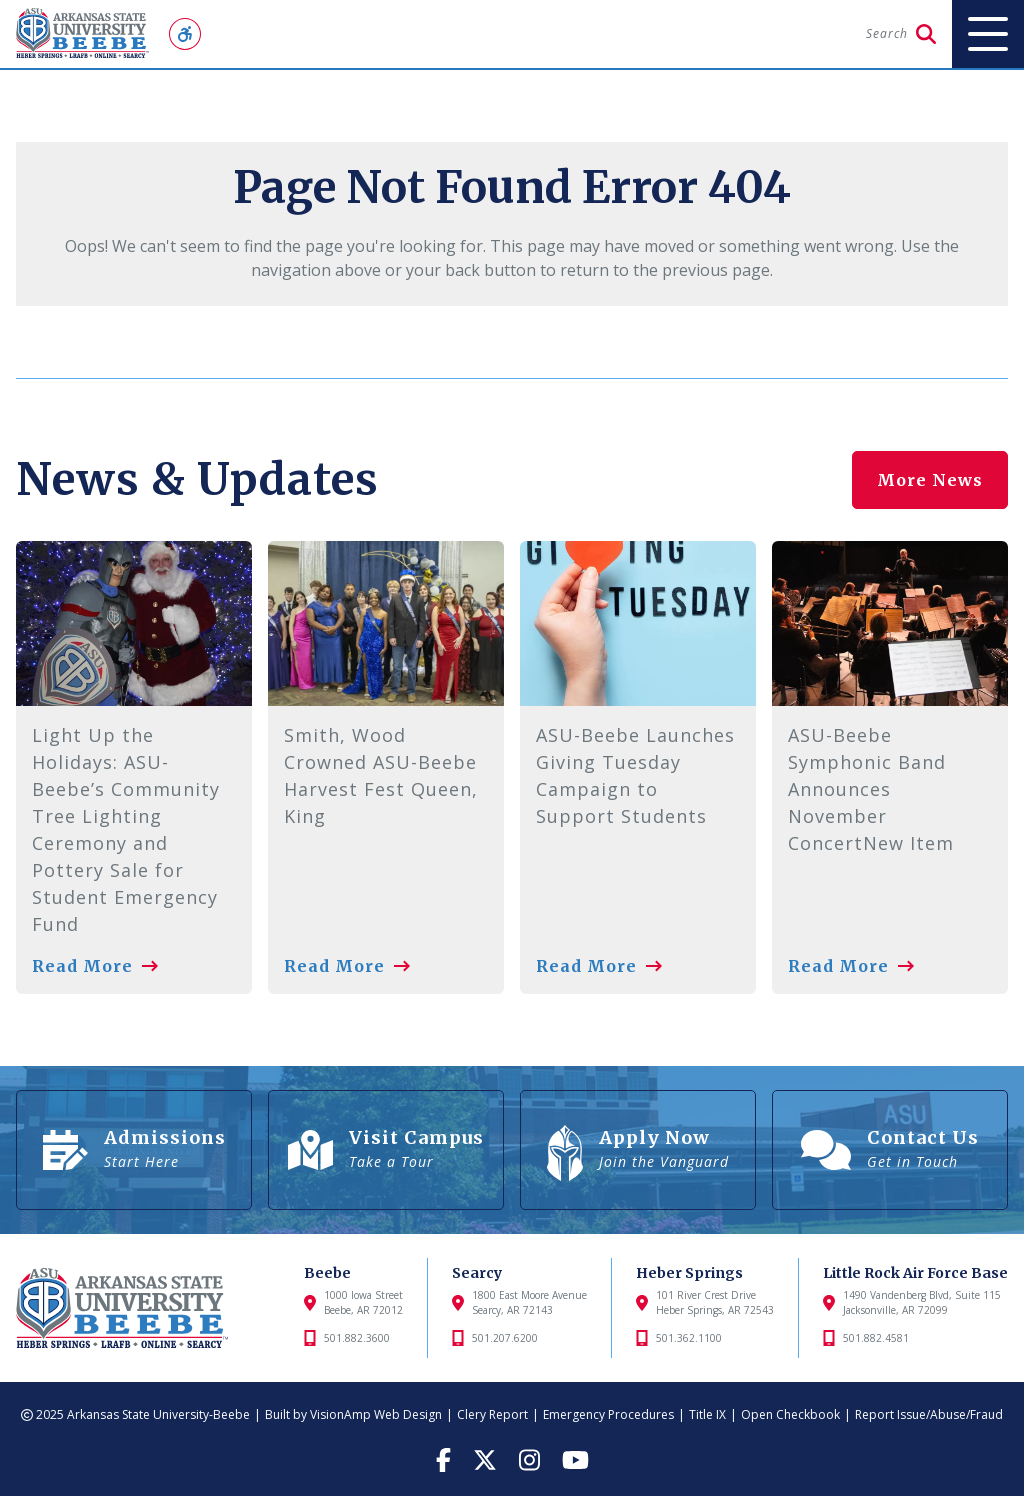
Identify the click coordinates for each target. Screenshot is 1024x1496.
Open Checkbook (790, 1414)
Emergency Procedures (608, 1414)
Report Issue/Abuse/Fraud (929, 1414)
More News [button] (930, 480)
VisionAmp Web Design (376, 1414)
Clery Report (492, 1414)
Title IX (707, 1414)
